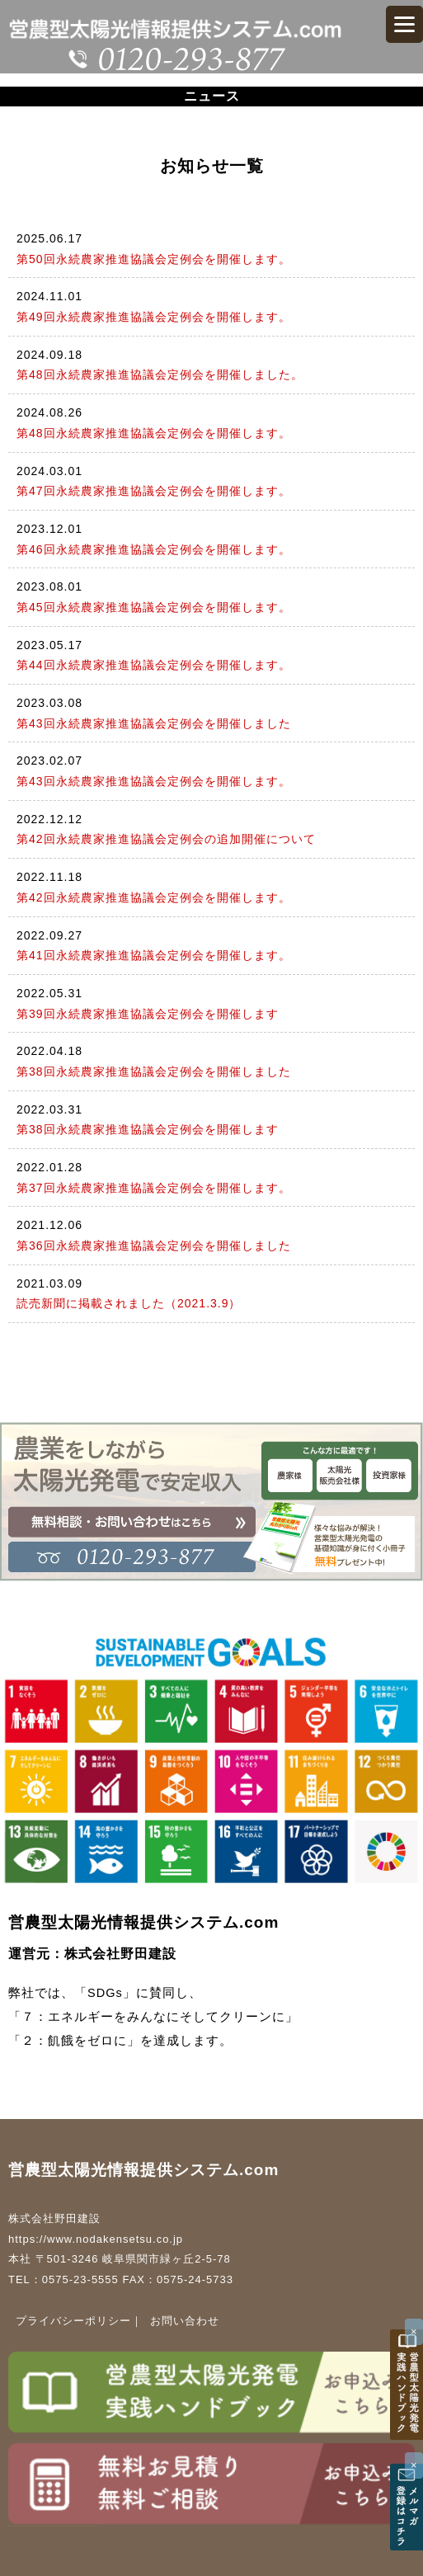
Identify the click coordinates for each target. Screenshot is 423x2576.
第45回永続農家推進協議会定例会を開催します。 (153, 607)
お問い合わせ (184, 2321)
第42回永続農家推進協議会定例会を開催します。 (153, 897)
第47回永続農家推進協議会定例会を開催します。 (153, 490)
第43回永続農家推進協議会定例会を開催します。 (153, 781)
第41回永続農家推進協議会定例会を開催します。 (153, 955)
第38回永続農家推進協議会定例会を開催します (147, 1129)
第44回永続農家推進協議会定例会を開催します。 (153, 664)
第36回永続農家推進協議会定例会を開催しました (153, 1245)
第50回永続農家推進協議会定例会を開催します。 (153, 259)
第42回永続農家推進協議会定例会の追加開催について (166, 838)
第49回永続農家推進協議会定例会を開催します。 (153, 316)
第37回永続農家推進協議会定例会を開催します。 (153, 1187)
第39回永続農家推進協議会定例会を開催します (147, 1013)
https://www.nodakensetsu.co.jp (95, 2239)
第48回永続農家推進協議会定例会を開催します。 (153, 433)
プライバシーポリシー (73, 2321)
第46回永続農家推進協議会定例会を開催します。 (153, 549)
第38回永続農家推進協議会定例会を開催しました (153, 1071)
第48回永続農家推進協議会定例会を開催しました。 (159, 374)
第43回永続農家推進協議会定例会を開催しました (153, 723)
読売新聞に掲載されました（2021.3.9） (129, 1303)
